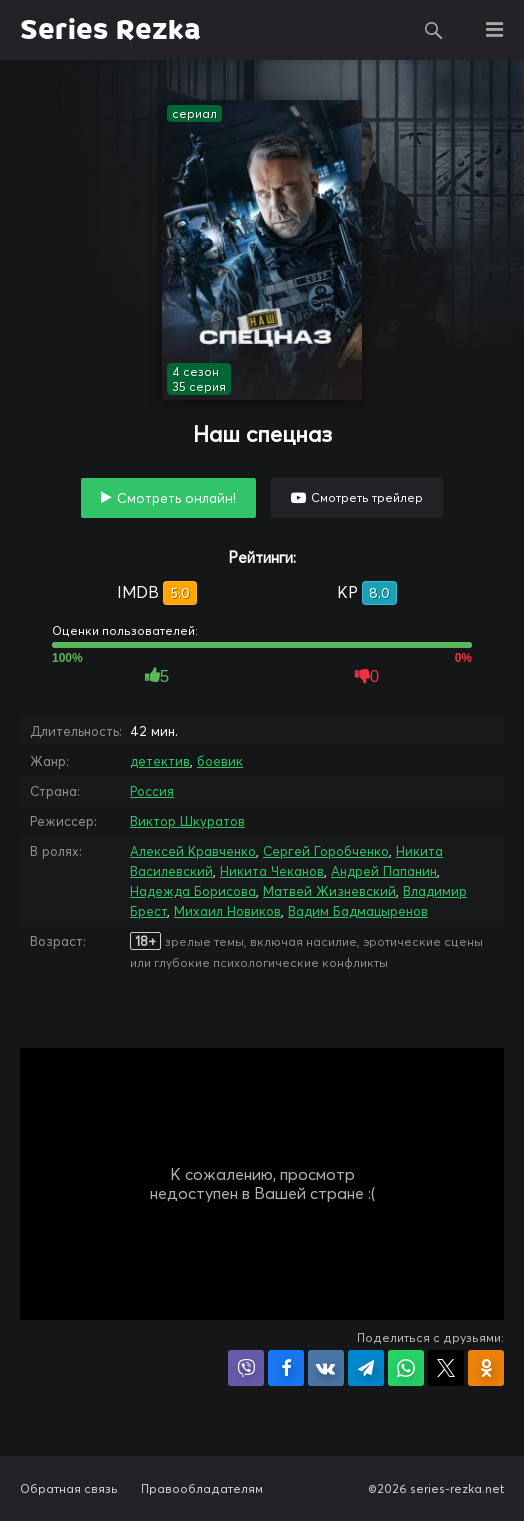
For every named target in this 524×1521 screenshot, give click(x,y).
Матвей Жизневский (329, 891)
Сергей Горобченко (326, 851)
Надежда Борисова (193, 891)
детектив (160, 761)
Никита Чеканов (272, 871)
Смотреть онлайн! (176, 498)
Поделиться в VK (326, 1368)
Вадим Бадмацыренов (358, 911)
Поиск (434, 30)
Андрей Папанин (384, 871)
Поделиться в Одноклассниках (486, 1368)
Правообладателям (202, 1488)
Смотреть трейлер (367, 497)
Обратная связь (69, 1488)
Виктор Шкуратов (187, 821)
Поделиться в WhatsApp (406, 1368)
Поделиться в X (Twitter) (446, 1368)
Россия (152, 791)
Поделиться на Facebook (286, 1368)
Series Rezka (110, 30)
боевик (220, 761)
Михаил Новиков (227, 911)
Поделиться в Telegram (366, 1368)
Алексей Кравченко (193, 851)
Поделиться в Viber (246, 1368)
